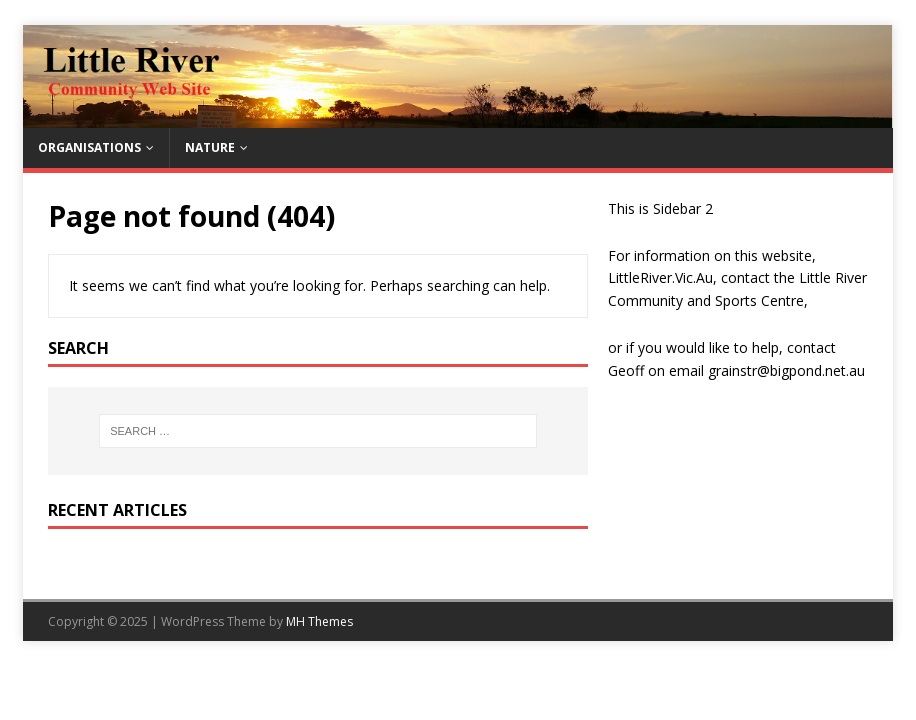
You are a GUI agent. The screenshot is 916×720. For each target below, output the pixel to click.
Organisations (89, 147)
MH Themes (319, 621)
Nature (210, 147)
